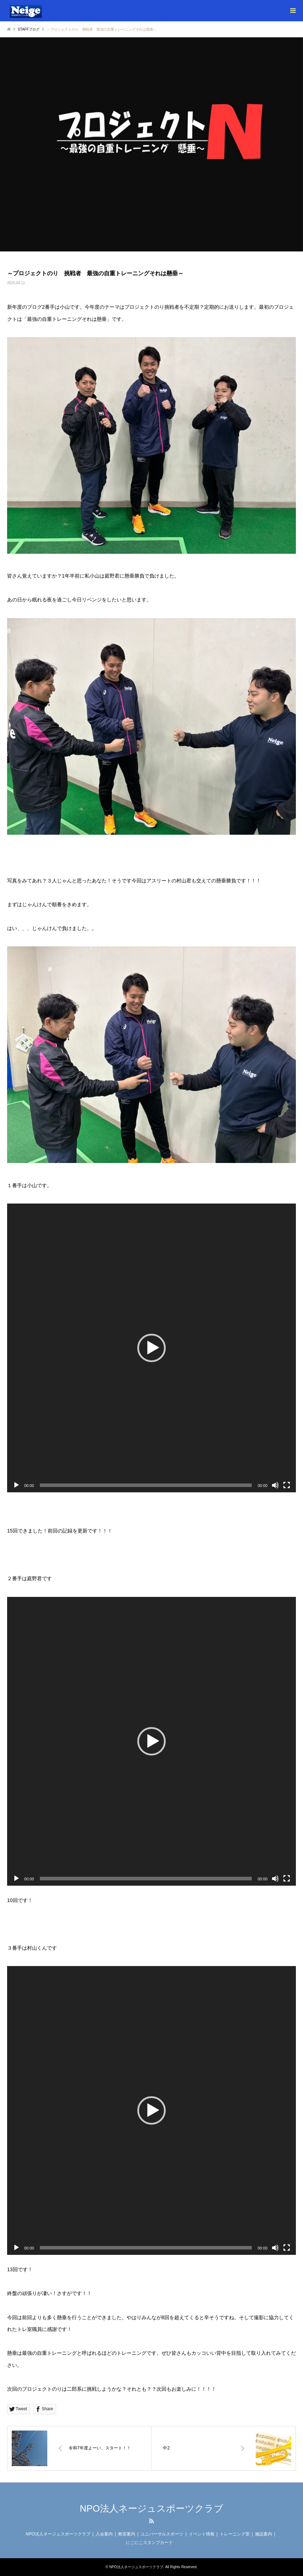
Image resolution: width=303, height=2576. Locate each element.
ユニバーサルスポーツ (161, 2534)
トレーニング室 (235, 2534)
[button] (151, 1348)
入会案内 (104, 2534)
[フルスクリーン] (286, 1485)
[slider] (146, 1485)
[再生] (16, 1485)
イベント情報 (201, 2534)
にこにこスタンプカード (149, 2542)
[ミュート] (275, 1485)
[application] (151, 1348)
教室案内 (126, 2534)
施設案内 (263, 2534)
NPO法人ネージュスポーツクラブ (151, 2508)
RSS (151, 2520)
